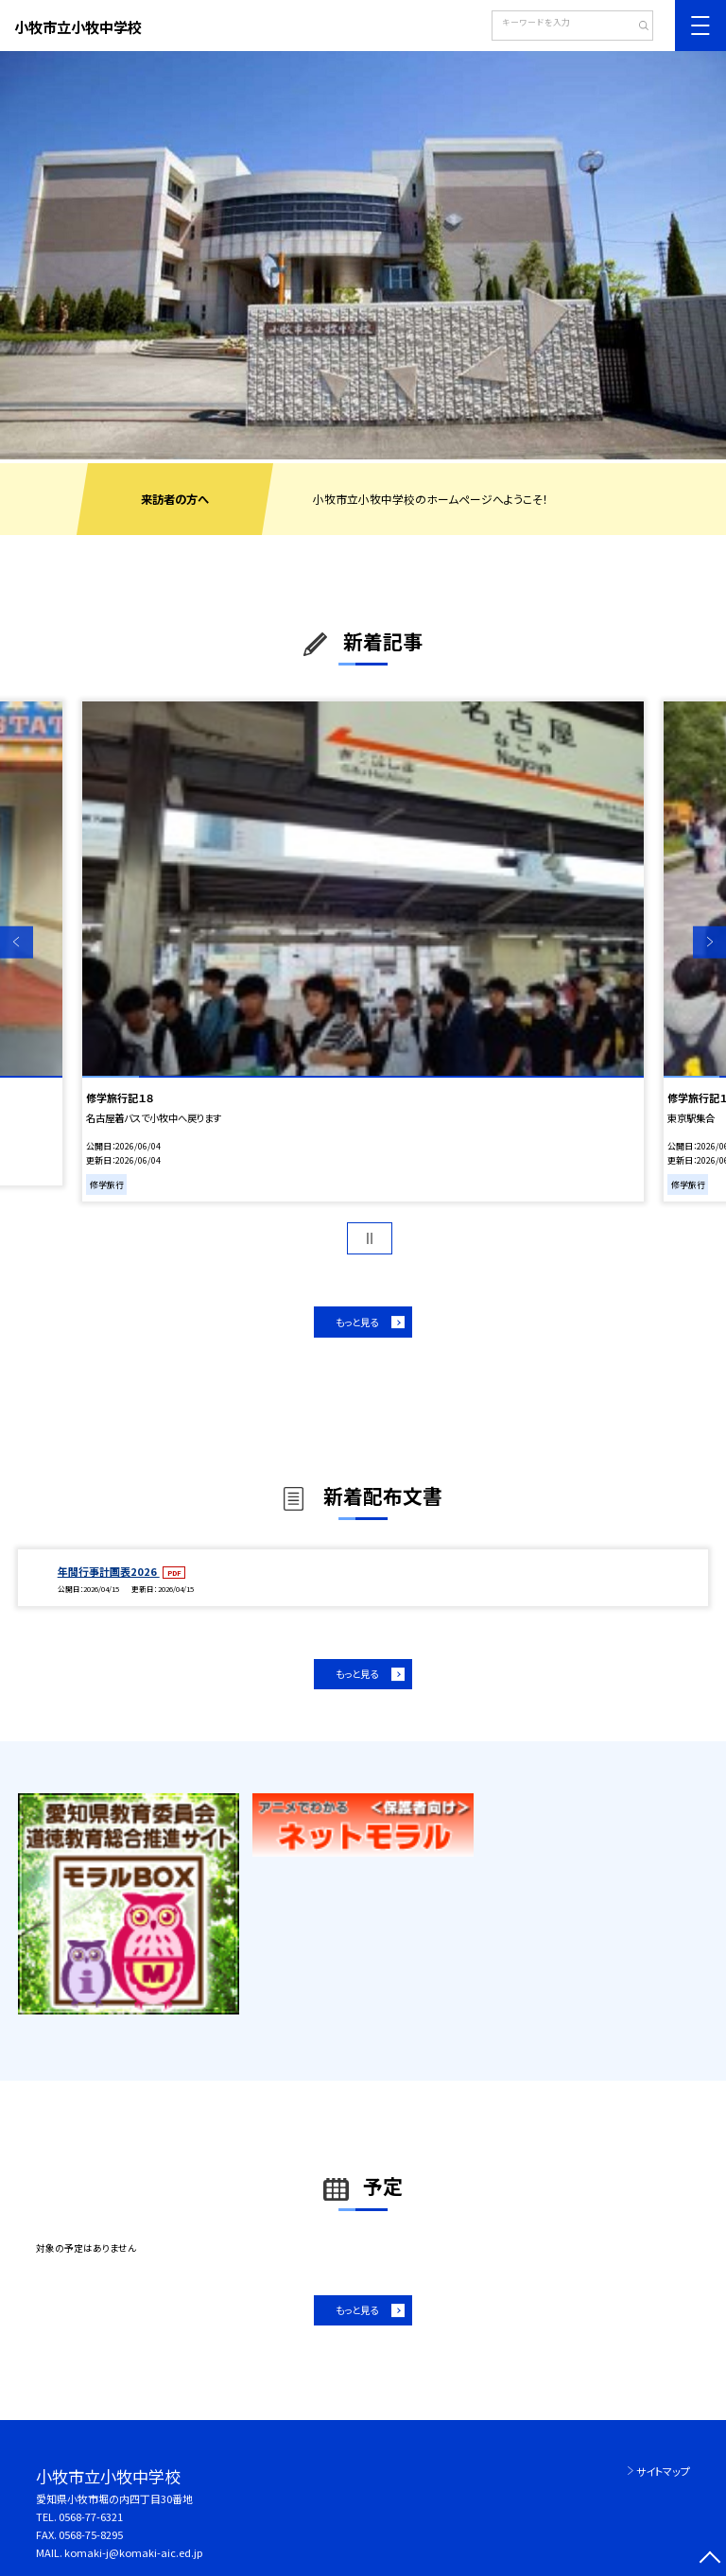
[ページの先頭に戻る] (709, 2559)
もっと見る (357, 1322)
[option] (363, 255)
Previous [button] (16, 942)
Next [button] (709, 942)
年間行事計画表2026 (109, 1571)
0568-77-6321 (91, 2516)
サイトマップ (663, 2471)
